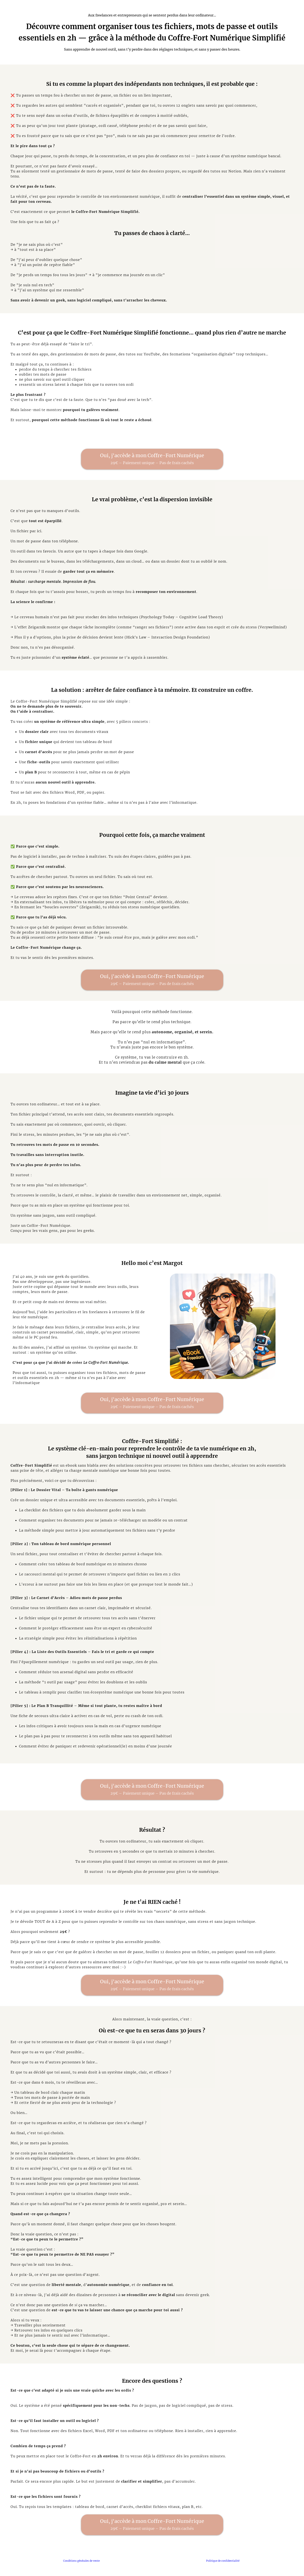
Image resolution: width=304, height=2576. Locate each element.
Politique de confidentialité (222, 2560)
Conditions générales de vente (81, 2560)
